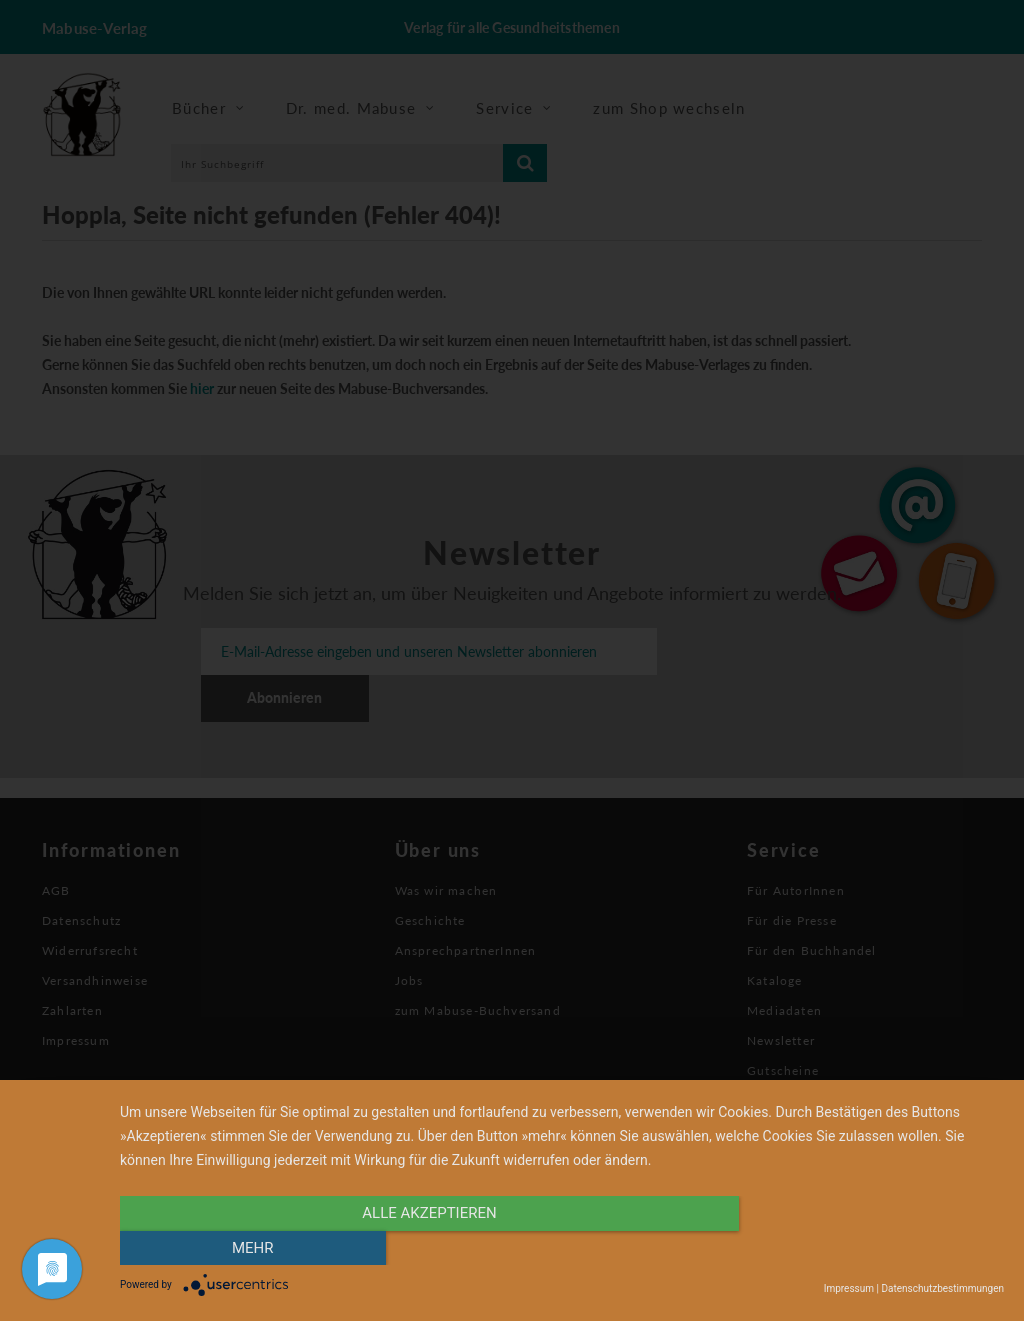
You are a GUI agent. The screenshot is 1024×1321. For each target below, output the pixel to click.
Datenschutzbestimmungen (942, 1288)
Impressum (849, 1288)
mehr (872, 1248)
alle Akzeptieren (429, 1248)
